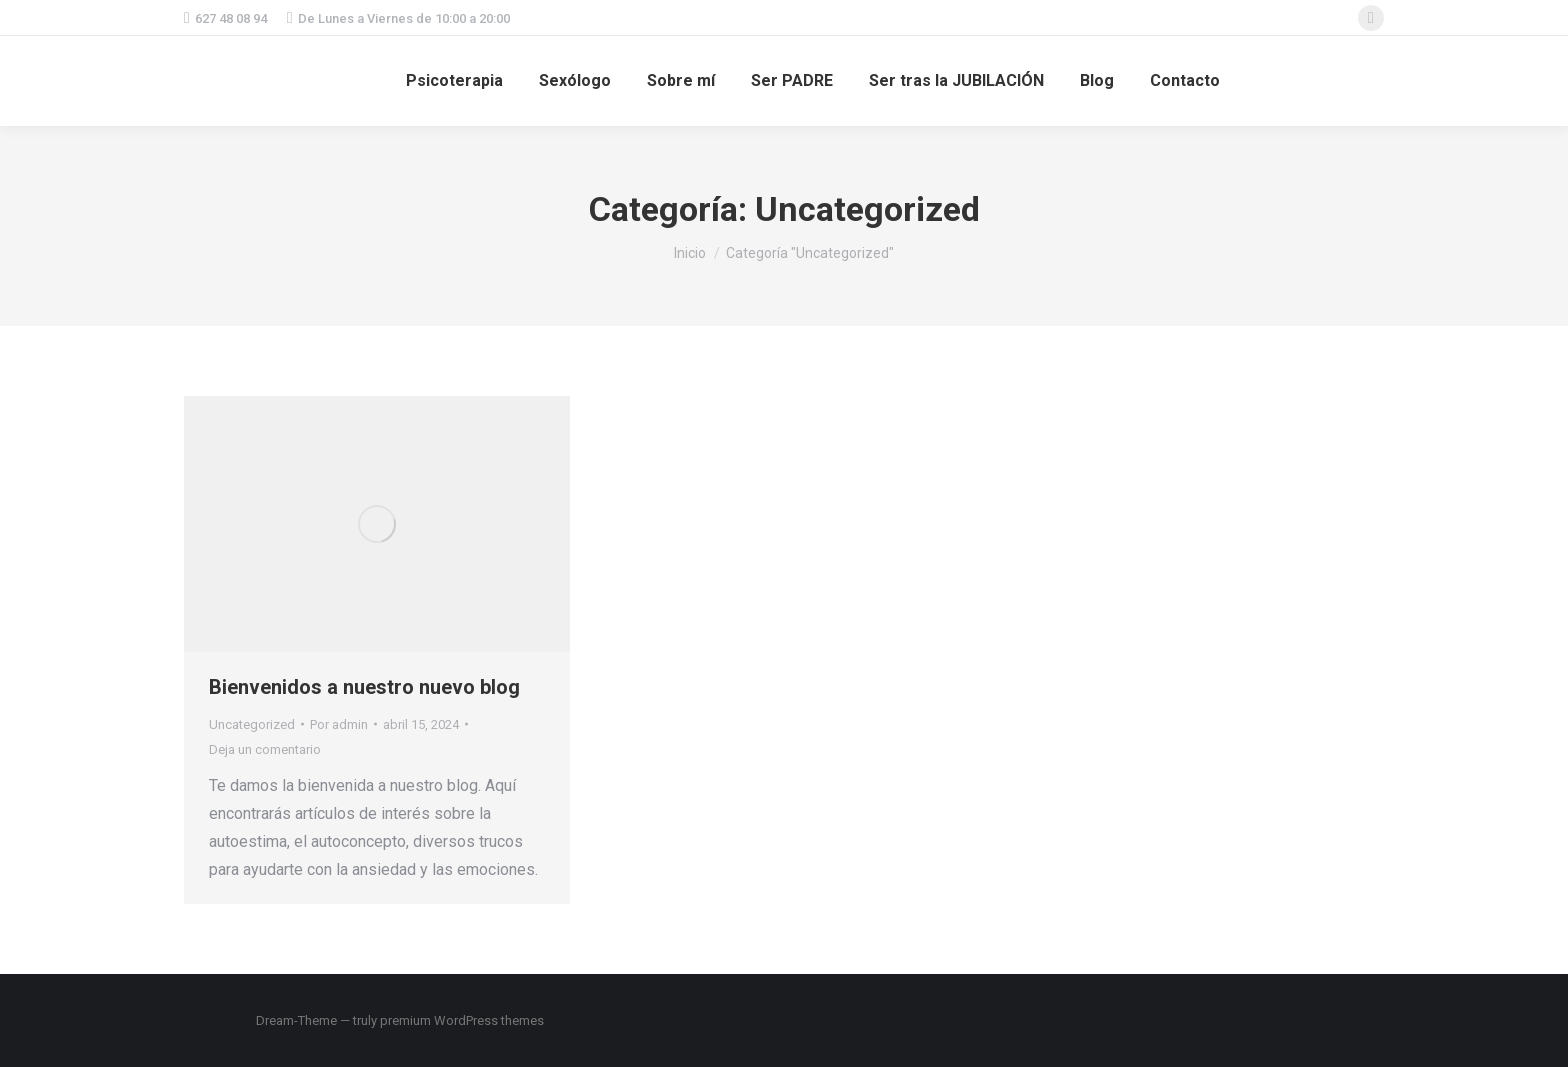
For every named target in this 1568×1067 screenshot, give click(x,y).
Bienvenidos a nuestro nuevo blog (364, 687)
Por (339, 724)
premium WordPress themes (462, 1020)
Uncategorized (252, 724)
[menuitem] (454, 81)
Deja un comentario (265, 749)
